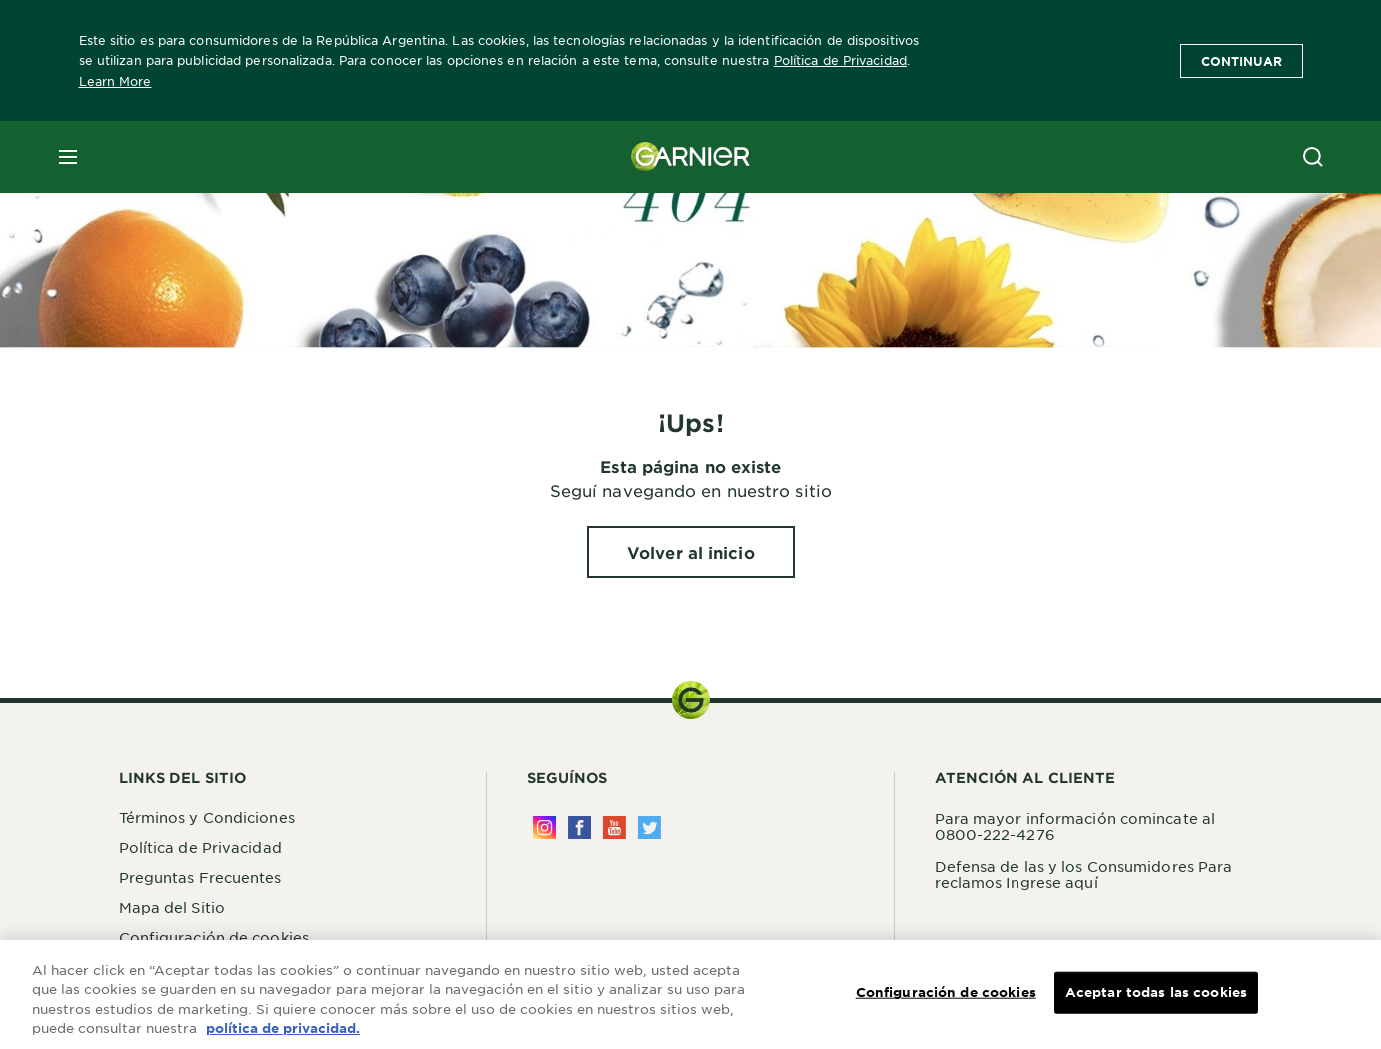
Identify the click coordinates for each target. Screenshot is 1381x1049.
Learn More (115, 81)
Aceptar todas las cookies (1156, 992)
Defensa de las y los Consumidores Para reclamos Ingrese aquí (1084, 874)
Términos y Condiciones (207, 817)
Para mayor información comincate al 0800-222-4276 (1075, 826)
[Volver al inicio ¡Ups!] (691, 552)
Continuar (1241, 61)
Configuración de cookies (214, 937)
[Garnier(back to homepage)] (691, 157)
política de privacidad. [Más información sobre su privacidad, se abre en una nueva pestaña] (283, 1029)
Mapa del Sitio (172, 907)
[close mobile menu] (68, 157)
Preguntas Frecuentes (200, 877)
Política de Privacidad (840, 60)
